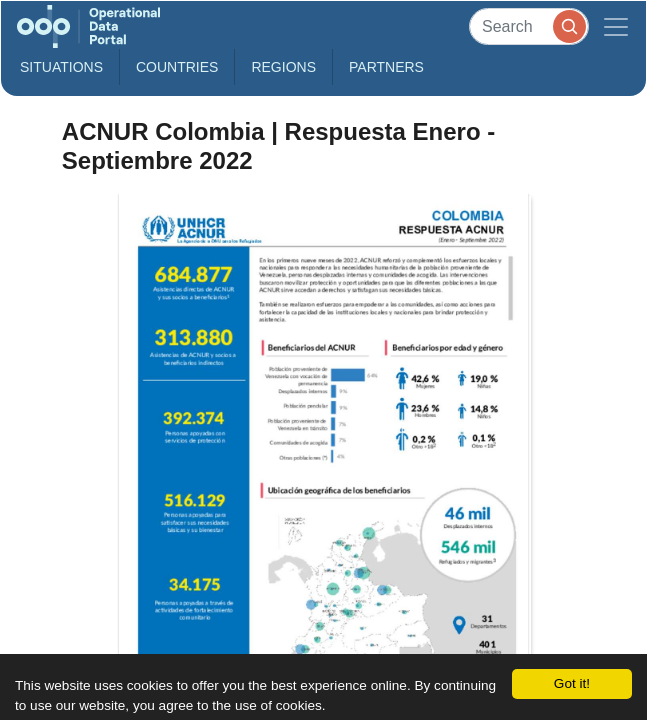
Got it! (572, 683)
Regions (283, 67)
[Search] (529, 26)
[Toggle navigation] (616, 26)
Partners (386, 67)
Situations (61, 67)
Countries (177, 67)
